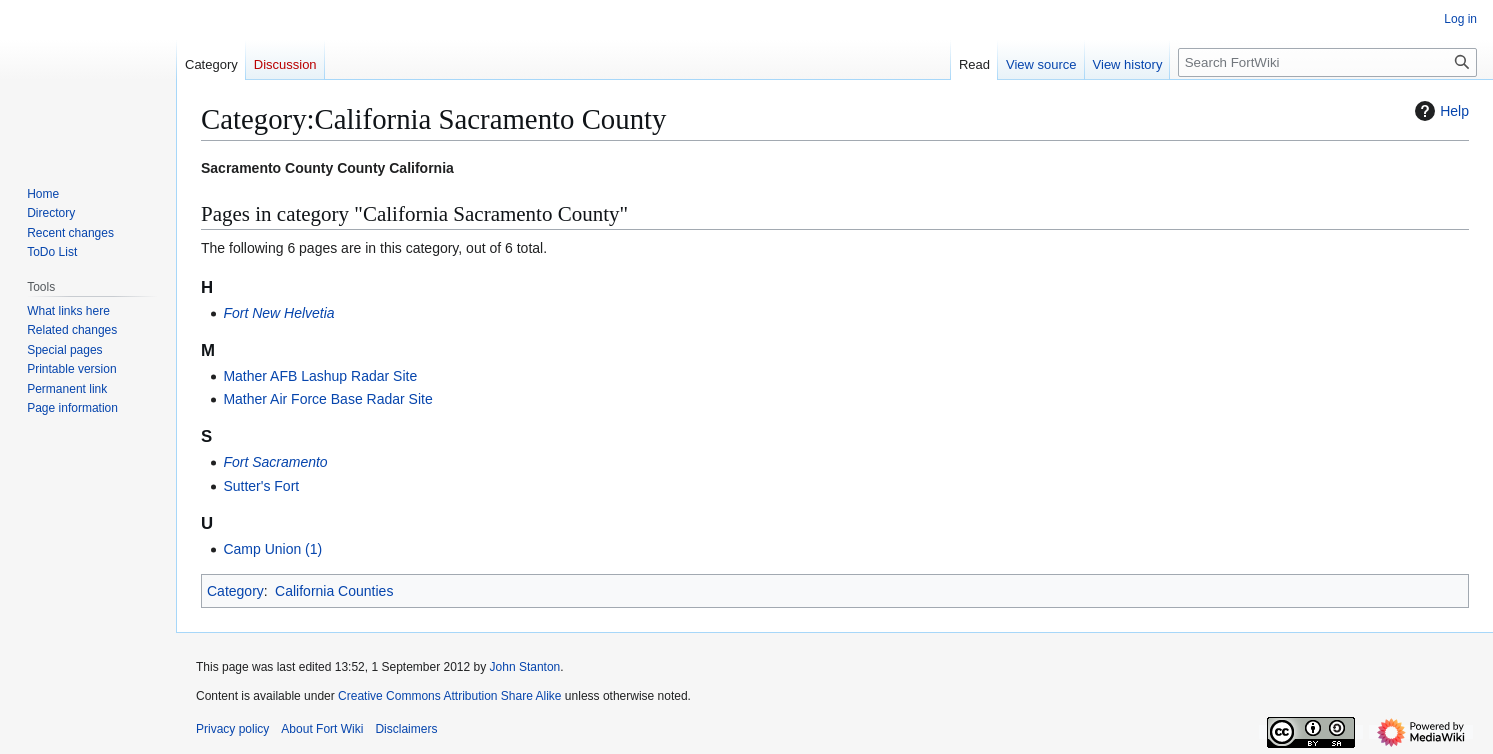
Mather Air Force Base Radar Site (327, 399)
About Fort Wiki (322, 729)
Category (235, 591)
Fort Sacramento (275, 462)
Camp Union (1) (272, 549)
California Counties (334, 591)
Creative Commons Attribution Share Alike (449, 696)
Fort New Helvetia (278, 313)
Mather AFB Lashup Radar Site (320, 376)
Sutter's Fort (261, 486)
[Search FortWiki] (1327, 62)
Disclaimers (406, 729)
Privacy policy (232, 729)
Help (1439, 111)
